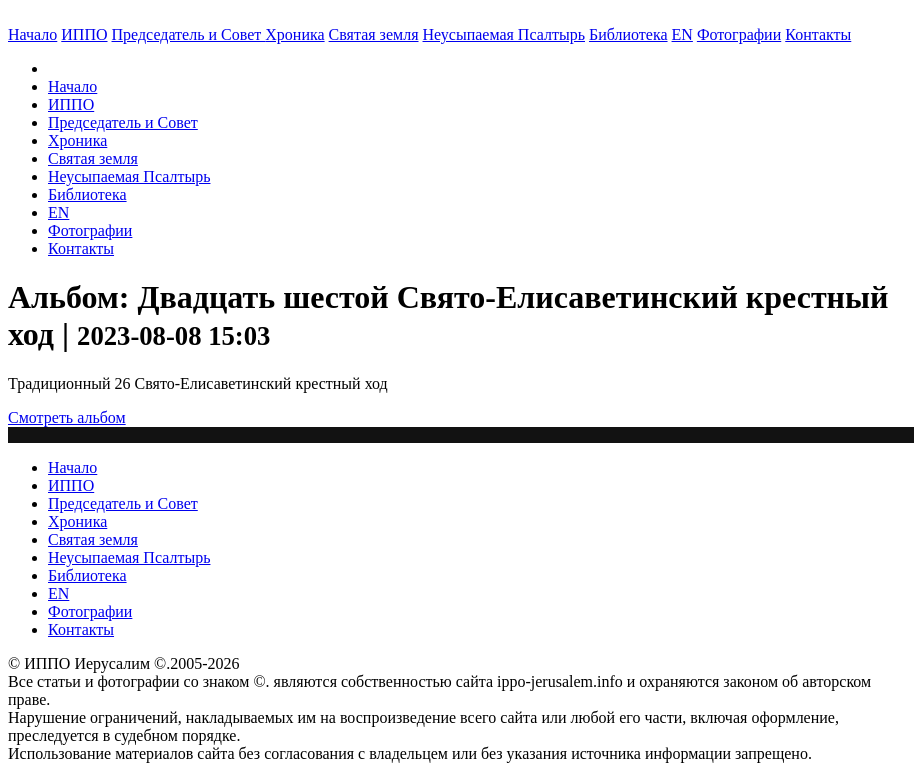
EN (682, 34)
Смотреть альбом (67, 417)
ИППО (84, 34)
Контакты (81, 248)
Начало (32, 34)
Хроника (294, 34)
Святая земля (374, 34)
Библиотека (628, 34)
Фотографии (90, 230)
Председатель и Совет (189, 34)
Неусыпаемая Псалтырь (504, 34)
